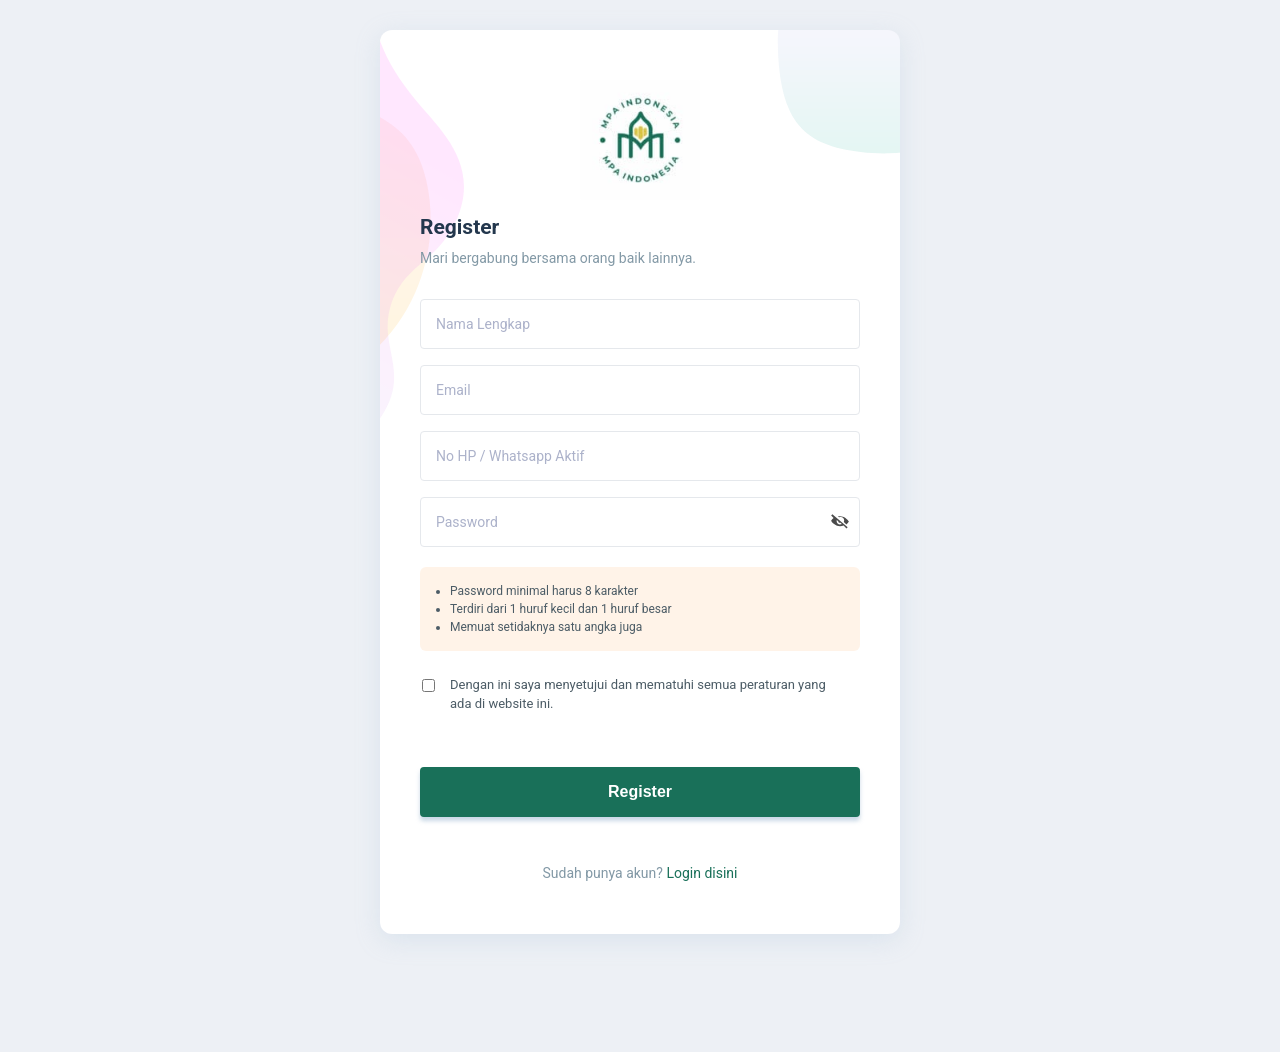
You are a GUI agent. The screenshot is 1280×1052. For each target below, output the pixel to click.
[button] (840, 522)
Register (640, 791)
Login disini (701, 873)
